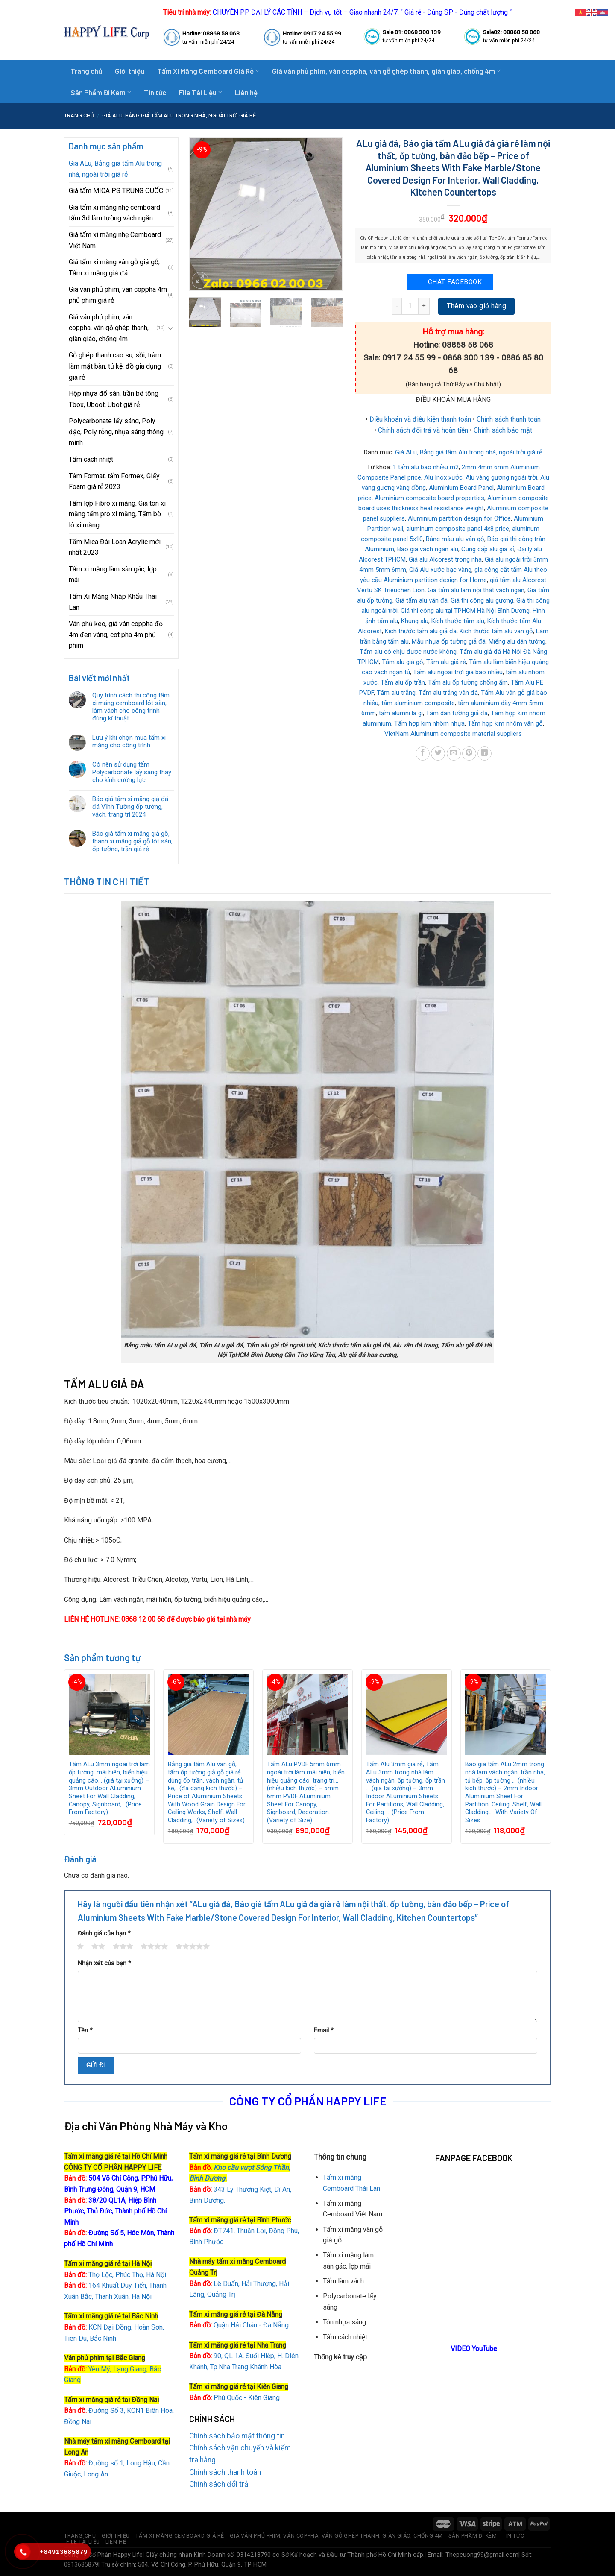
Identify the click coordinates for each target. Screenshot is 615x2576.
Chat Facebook (455, 282)
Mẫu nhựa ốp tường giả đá (449, 641)
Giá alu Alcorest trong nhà (445, 559)
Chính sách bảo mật (503, 430)
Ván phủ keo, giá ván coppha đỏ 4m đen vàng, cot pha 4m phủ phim (116, 635)
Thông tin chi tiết (106, 881)
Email (324, 2030)
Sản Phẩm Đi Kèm (100, 92)
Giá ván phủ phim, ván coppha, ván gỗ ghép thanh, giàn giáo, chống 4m (386, 71)
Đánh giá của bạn (104, 1933)
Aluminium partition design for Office (459, 518)
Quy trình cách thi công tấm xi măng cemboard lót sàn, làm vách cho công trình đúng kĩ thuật (131, 706)
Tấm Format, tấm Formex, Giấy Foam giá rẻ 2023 (114, 481)
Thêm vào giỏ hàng (476, 306)
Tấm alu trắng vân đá (448, 693)
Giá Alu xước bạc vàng (440, 570)
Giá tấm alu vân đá (421, 600)
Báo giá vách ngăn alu (427, 549)
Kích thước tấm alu (457, 621)
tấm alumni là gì (401, 713)
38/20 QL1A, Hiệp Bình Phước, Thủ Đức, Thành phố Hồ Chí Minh (115, 2211)
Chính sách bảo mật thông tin (237, 2436)
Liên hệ (246, 92)
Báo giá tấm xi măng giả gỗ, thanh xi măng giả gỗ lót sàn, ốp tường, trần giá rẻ (132, 841)
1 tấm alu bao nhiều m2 (426, 467)
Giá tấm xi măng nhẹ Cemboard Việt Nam (115, 240)
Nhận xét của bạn (104, 1963)
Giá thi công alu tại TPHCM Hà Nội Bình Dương (465, 611)
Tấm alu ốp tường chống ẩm (468, 682)
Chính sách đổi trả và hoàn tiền (423, 430)
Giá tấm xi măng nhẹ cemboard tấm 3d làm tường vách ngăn (114, 212)
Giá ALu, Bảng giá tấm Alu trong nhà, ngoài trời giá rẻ (179, 115)
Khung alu (414, 621)
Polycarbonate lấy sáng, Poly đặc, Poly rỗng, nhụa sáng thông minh (116, 432)
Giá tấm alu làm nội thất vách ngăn (476, 590)
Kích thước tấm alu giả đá (421, 631)
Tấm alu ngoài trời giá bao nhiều (458, 672)
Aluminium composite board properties (429, 498)
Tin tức (155, 92)
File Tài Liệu (200, 92)
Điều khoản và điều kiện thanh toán (420, 419)
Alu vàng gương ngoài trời (501, 477)
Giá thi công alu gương (482, 600)
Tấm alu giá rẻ (446, 662)
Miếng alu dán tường (517, 641)
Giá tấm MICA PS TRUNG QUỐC (116, 191)
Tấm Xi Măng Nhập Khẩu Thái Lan (113, 602)
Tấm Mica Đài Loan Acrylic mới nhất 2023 (115, 547)
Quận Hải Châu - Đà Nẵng (251, 2325)
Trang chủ (86, 71)
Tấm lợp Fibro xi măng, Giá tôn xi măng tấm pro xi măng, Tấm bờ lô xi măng (117, 514)
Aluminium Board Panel (461, 488)
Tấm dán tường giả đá (457, 713)
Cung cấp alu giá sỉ (487, 549)
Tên (85, 2030)
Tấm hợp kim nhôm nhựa (429, 723)
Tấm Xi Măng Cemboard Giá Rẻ (208, 71)
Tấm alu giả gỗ (402, 662)
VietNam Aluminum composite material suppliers (453, 734)
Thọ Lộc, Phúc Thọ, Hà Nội (115, 2275)
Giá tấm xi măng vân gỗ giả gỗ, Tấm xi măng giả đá (114, 267)
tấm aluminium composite (418, 703)
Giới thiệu (129, 71)
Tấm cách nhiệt (91, 459)
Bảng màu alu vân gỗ (455, 539)
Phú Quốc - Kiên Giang (247, 2398)
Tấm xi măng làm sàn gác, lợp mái (113, 574)
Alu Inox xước (443, 477)
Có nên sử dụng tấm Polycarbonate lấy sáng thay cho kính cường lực (131, 772)
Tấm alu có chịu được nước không (408, 652)
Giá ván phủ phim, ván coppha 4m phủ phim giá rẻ (118, 294)
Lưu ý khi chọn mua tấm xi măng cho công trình (129, 741)
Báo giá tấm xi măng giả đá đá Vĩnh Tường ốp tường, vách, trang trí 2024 (130, 806)
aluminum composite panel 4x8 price (457, 529)
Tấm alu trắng (396, 693)
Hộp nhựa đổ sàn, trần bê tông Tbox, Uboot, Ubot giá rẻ (113, 399)
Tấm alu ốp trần (403, 682)
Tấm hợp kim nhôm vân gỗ (505, 723)
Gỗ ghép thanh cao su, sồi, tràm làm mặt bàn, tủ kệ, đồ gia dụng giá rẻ (115, 366)
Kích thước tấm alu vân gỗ (496, 631)
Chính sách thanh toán (509, 419)
